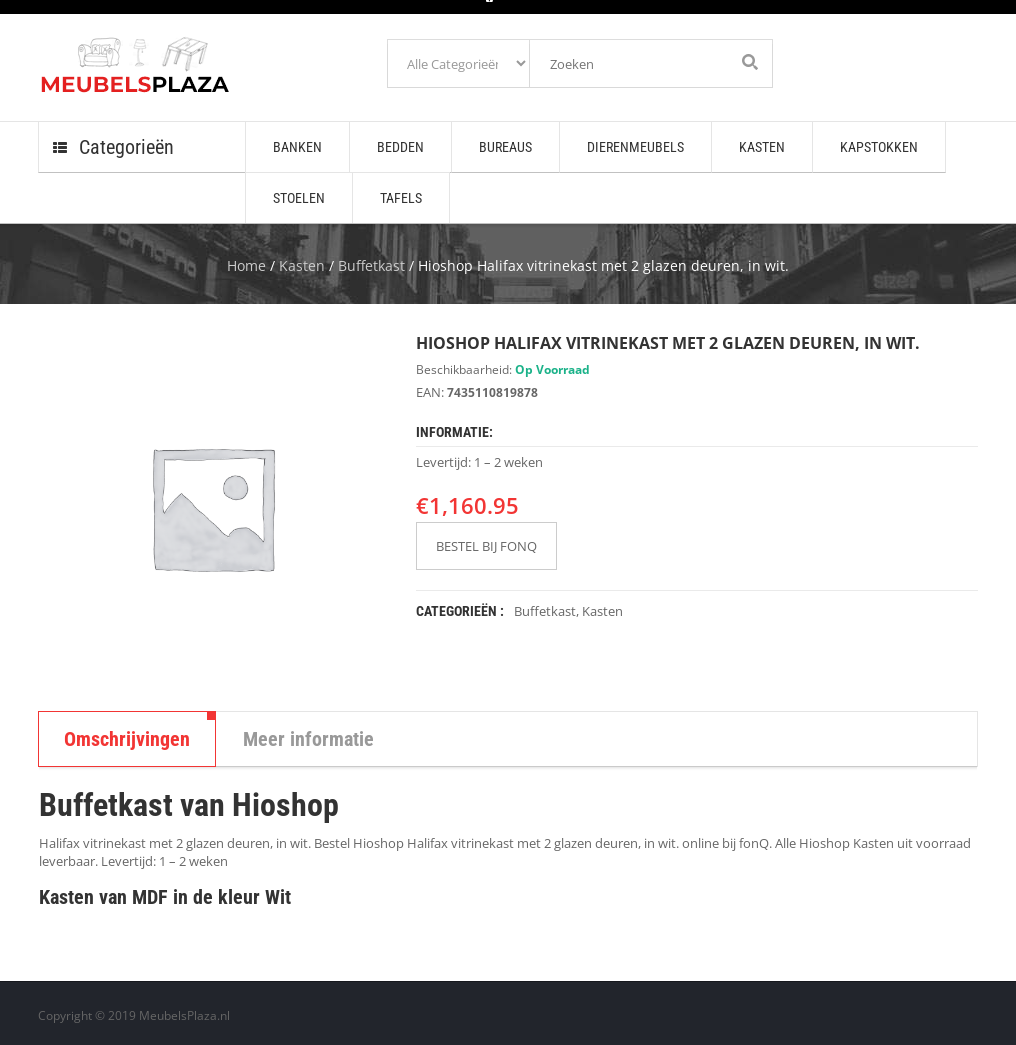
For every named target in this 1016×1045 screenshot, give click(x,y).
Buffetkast (371, 265)
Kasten (302, 265)
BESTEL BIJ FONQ (486, 546)
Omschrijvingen (127, 739)
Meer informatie (308, 739)
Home (246, 265)
